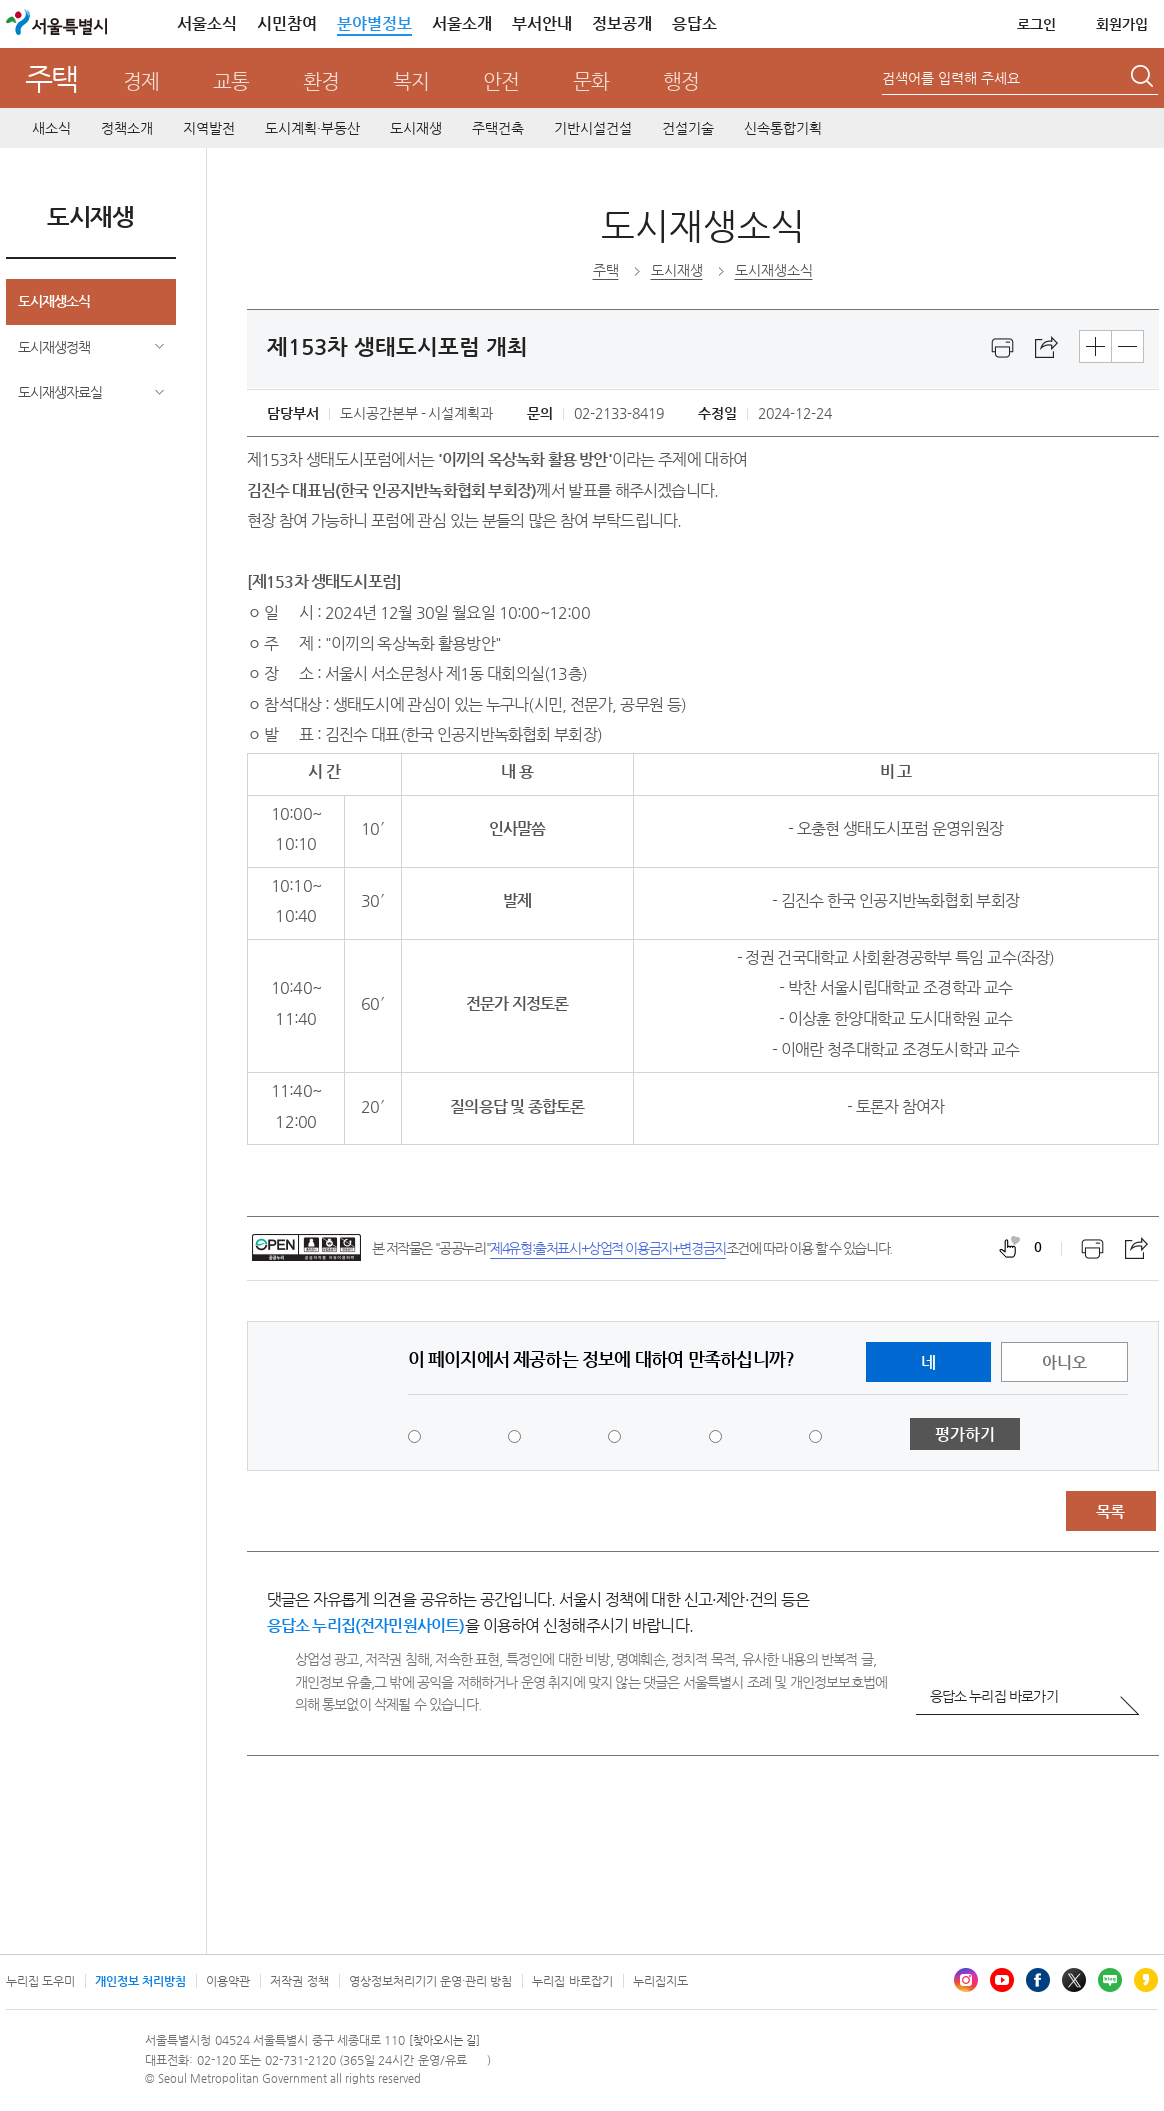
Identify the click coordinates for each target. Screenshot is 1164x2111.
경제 (141, 81)
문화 (591, 81)
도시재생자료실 (60, 392)
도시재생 (416, 128)
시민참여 (287, 23)
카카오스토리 (1146, 1980)
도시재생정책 (54, 347)
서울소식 (207, 23)
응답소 (694, 23)
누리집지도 (660, 1981)
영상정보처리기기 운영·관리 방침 (431, 1981)
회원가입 (1122, 24)
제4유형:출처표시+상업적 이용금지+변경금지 (608, 1248)
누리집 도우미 (40, 1981)
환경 (321, 81)
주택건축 (498, 128)
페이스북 (1038, 1980)
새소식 (51, 128)
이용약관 (228, 1981)
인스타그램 (966, 1980)
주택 (51, 78)
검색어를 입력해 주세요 (951, 78)
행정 (681, 81)
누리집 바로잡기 (572, 1981)
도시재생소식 (54, 301)
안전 (501, 81)
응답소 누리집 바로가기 (994, 1696)
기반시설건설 (593, 128)
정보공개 (622, 23)
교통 (231, 81)
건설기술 (688, 128)
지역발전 (209, 128)
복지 (411, 81)
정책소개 (127, 128)
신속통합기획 (783, 128)
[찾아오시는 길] (444, 2040)
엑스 (1074, 1980)
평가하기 (965, 1434)
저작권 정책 (299, 1981)
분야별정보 (374, 23)
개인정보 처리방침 (140, 1981)
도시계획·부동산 (312, 128)
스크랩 (1047, 348)
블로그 (1110, 1980)
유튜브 (1002, 1980)
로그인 (1036, 24)
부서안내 (542, 23)
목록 (1110, 1511)
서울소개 (462, 23)
